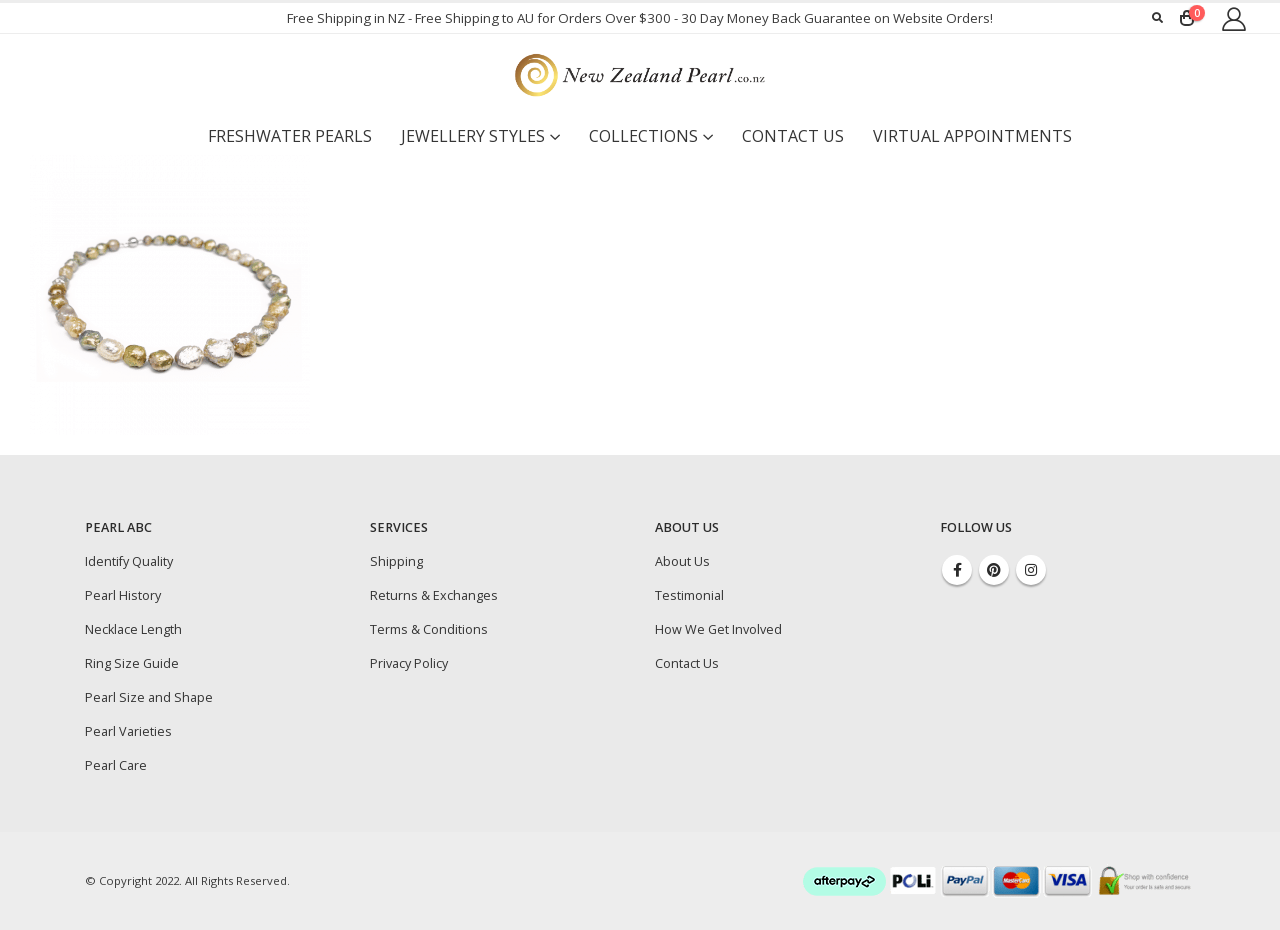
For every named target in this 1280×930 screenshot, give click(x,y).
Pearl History (123, 595)
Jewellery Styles (473, 136)
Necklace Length (133, 629)
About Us (682, 561)
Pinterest (994, 570)
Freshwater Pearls (290, 136)
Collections (643, 136)
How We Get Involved (718, 629)
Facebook (957, 570)
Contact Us (793, 136)
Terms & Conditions (429, 629)
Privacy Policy (409, 663)
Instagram (1031, 570)
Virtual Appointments (972, 136)
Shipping (396, 561)
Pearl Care (116, 765)
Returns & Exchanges (434, 595)
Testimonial (689, 595)
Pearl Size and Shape (149, 697)
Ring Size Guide (132, 663)
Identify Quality (129, 561)
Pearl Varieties (128, 731)
